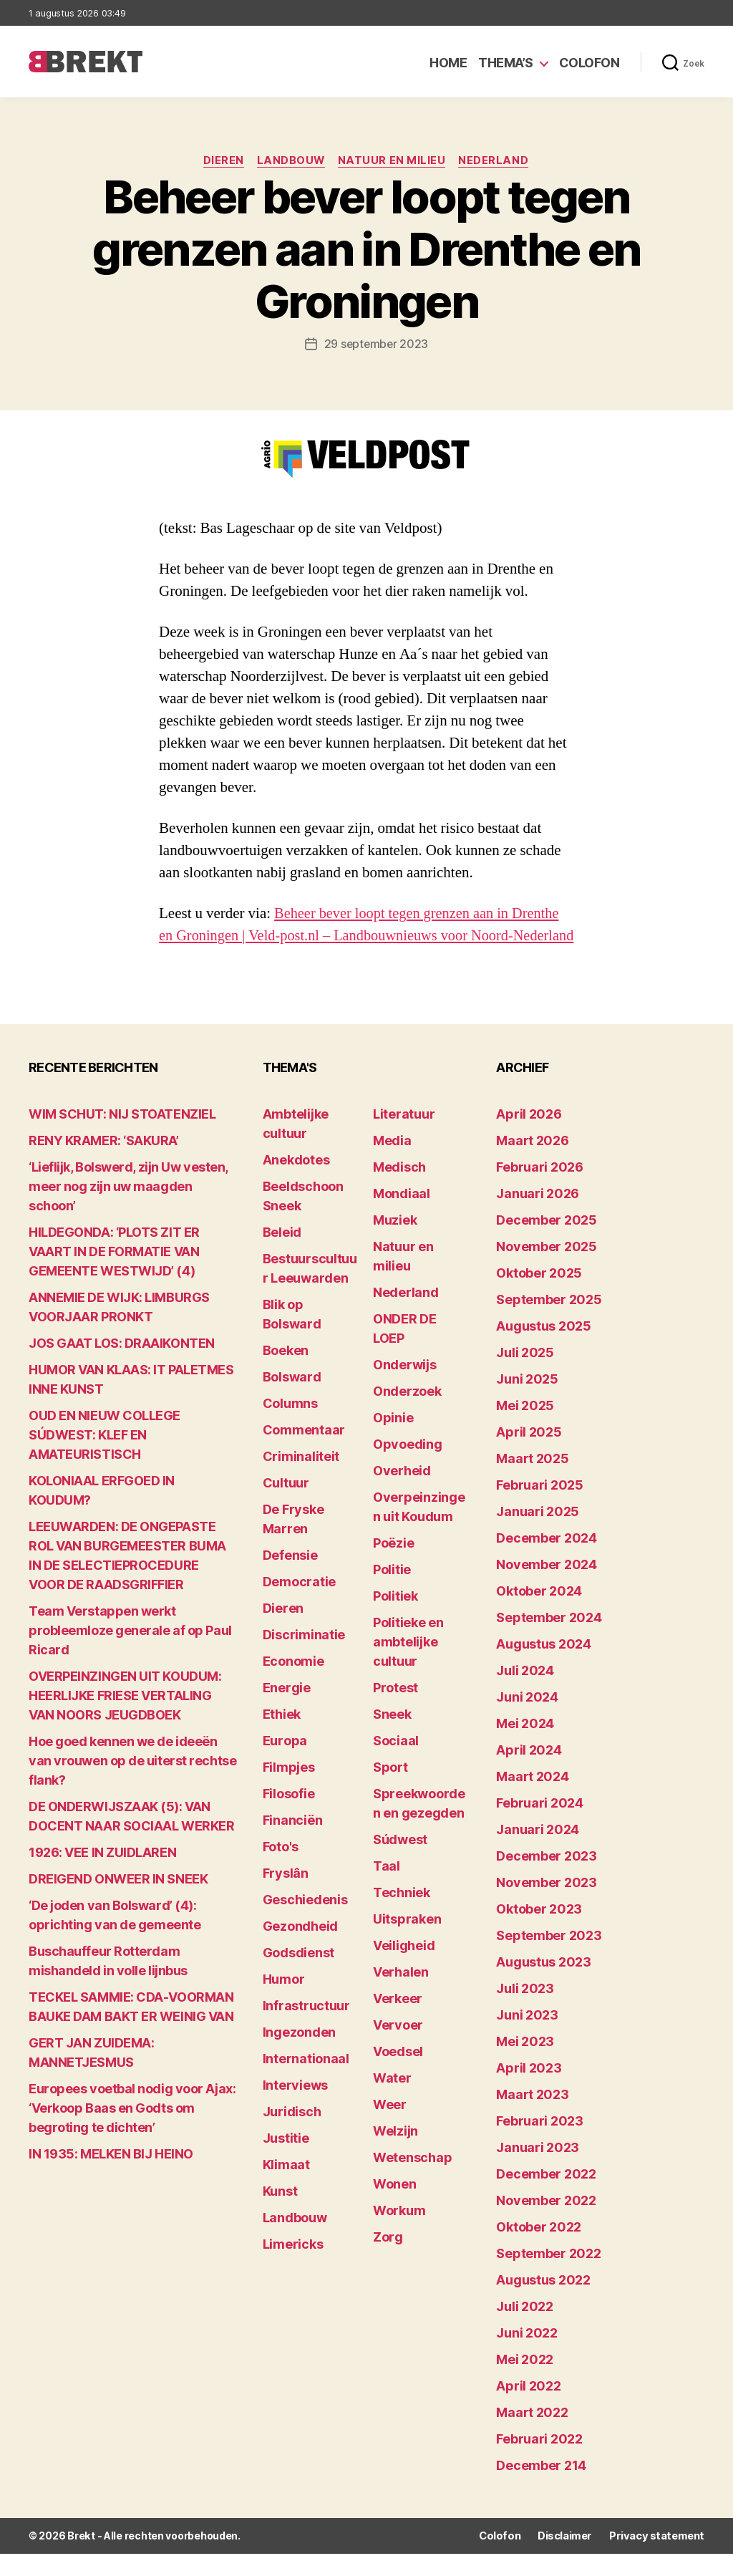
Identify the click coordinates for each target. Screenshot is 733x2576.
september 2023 (548, 1958)
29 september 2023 (376, 344)
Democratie (299, 1604)
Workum (399, 2233)
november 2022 (546, 2223)
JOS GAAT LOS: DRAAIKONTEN (122, 1366)
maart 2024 (532, 1799)
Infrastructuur (306, 2028)
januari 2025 (537, 1534)
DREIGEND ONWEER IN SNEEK (118, 1901)
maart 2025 (532, 1481)
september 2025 (548, 1322)
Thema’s (505, 62)
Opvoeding (407, 1467)
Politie (392, 1592)
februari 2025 (539, 1507)
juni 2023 (527, 2037)
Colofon (589, 62)
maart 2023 (532, 2117)
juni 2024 (527, 1719)
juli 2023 (525, 2011)
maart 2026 (532, 1163)
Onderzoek (407, 1414)
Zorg (388, 2259)
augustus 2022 (543, 2302)
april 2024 (528, 1772)
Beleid (282, 1255)
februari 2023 (539, 2143)
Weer (390, 2127)
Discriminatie (304, 1657)
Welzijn (395, 2153)
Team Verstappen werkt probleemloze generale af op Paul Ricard (130, 1653)
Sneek (392, 1737)
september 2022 (548, 2276)
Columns (290, 1426)
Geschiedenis (305, 1922)
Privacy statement (658, 2558)
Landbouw (290, 161)
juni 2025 (527, 1401)
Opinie (393, 1440)
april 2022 (528, 2408)
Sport (390, 1790)
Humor (284, 2002)
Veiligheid (404, 1968)
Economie (293, 1684)
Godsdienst (298, 1975)
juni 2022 (527, 2355)
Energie (287, 1710)
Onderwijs (405, 1387)
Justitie (286, 2161)
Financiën (293, 1843)
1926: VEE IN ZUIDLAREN (102, 1875)
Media (392, 1163)
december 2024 (546, 1560)
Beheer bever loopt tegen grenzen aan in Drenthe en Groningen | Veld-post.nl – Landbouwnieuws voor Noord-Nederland (363, 936)
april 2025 (528, 1454)
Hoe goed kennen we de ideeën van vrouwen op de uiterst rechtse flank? (132, 1783)
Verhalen (401, 1994)
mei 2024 (525, 1746)
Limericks (293, 2266)
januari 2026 (537, 1216)
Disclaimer (569, 2558)
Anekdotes (296, 1182)
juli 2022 (524, 2329)
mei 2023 (525, 2064)
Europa (285, 1763)
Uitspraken (407, 1941)
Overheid (402, 1493)
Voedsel (398, 2074)
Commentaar (304, 1452)
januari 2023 (537, 2170)
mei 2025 (525, 1428)
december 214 (541, 2488)
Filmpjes (289, 1790)
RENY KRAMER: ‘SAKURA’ (104, 1163)
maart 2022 (532, 2435)
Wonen (395, 2206)
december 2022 (546, 2196)
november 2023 (546, 1905)
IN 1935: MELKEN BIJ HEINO (111, 2176)
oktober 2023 (539, 1931)
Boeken (286, 1373)
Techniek (401, 1915)
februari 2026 (539, 1189)
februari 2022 (539, 2461)
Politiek (395, 1618)
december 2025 (546, 1242)
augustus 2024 (543, 1666)
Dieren (221, 161)
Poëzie (393, 1565)
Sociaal (396, 1763)
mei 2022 (524, 2382)
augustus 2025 (543, 1348)
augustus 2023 (543, 1984)
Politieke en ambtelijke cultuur (408, 1665)
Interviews (295, 2108)
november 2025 (546, 1269)
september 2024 (548, 1640)
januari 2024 (537, 1852)
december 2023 (546, 1878)
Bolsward (292, 1399)
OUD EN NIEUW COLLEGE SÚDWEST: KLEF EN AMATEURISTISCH (104, 1458)
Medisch (399, 1189)
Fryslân (286, 1896)
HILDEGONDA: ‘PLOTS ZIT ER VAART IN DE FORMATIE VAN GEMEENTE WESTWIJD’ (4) (114, 1274)
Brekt (80, 2558)
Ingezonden (299, 2055)
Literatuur (404, 1136)
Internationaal (306, 2081)
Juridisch (292, 2134)
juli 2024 (525, 1693)
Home (448, 62)
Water (392, 2100)
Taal (386, 1888)
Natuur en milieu (393, 161)
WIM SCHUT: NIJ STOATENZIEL (122, 1136)
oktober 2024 (539, 1613)
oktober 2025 (539, 1295)
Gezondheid (300, 1949)
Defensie (290, 1578)
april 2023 (528, 2090)
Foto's (280, 1869)
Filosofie (289, 1816)
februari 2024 (539, 1825)
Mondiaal (401, 1216)
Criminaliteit (301, 1479)
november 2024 (546, 1587)
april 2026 (528, 1136)
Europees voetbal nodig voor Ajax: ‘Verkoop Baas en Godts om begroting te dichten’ (132, 2131)
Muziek (395, 1242)
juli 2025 (525, 1375)
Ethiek (282, 1737)
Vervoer (398, 2047)
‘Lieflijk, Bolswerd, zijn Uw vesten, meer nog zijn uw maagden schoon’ (128, 1209)
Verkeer (397, 2021)
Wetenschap (412, 2180)
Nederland (497, 161)
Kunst (280, 2214)
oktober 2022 (538, 2249)
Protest (395, 1710)
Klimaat (286, 2187)
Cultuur (286, 1505)
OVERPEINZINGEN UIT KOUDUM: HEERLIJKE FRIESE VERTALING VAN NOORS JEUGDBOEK (125, 1718)
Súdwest (400, 1862)
